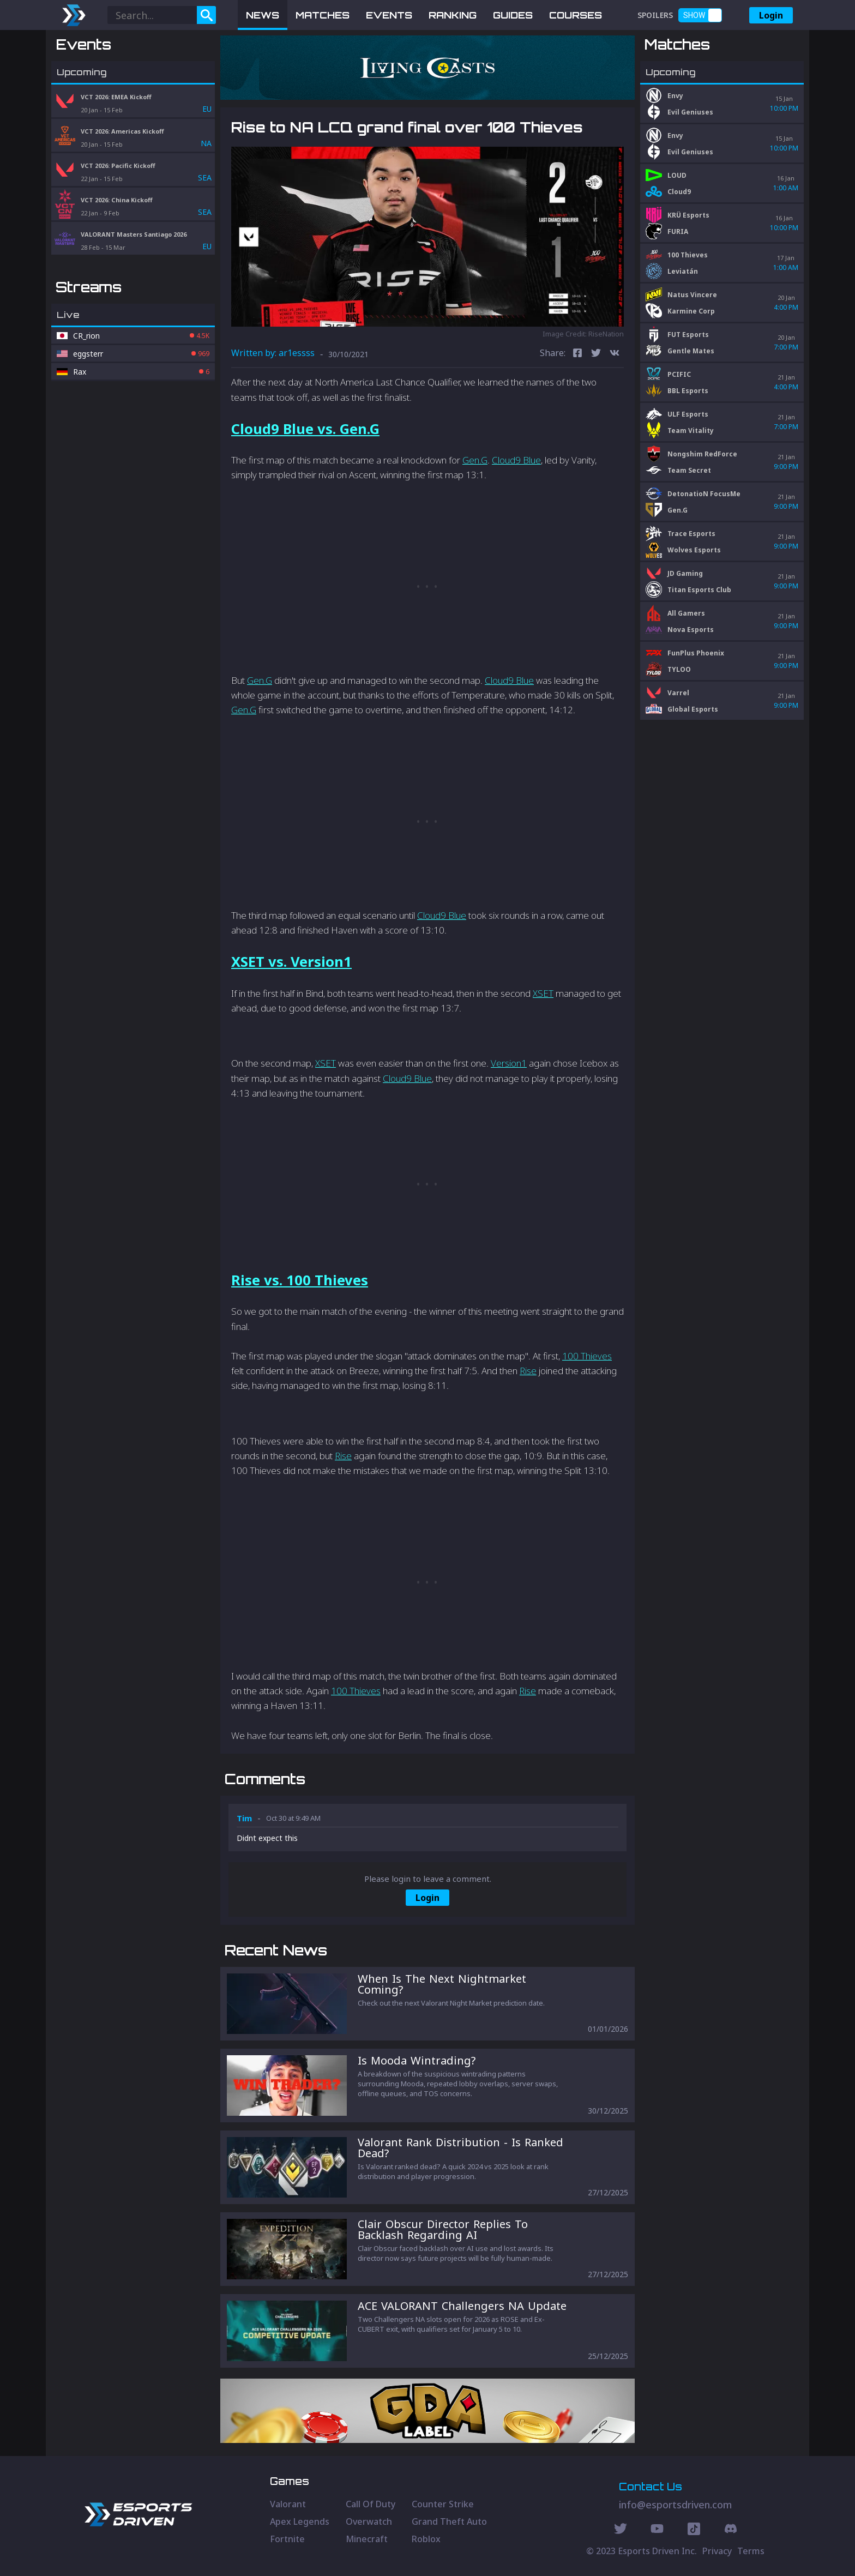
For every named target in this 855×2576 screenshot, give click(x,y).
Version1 (509, 1063)
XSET (543, 993)
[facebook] (577, 354)
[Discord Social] (694, 2530)
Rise (528, 1370)
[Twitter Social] (620, 2530)
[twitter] (596, 354)
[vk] (614, 354)
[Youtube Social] (657, 2530)
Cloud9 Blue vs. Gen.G (305, 428)
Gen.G (474, 460)
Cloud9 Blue (516, 460)
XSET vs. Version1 (291, 961)
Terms (750, 2551)
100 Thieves (587, 1356)
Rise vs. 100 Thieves (299, 1280)
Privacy (717, 2551)
